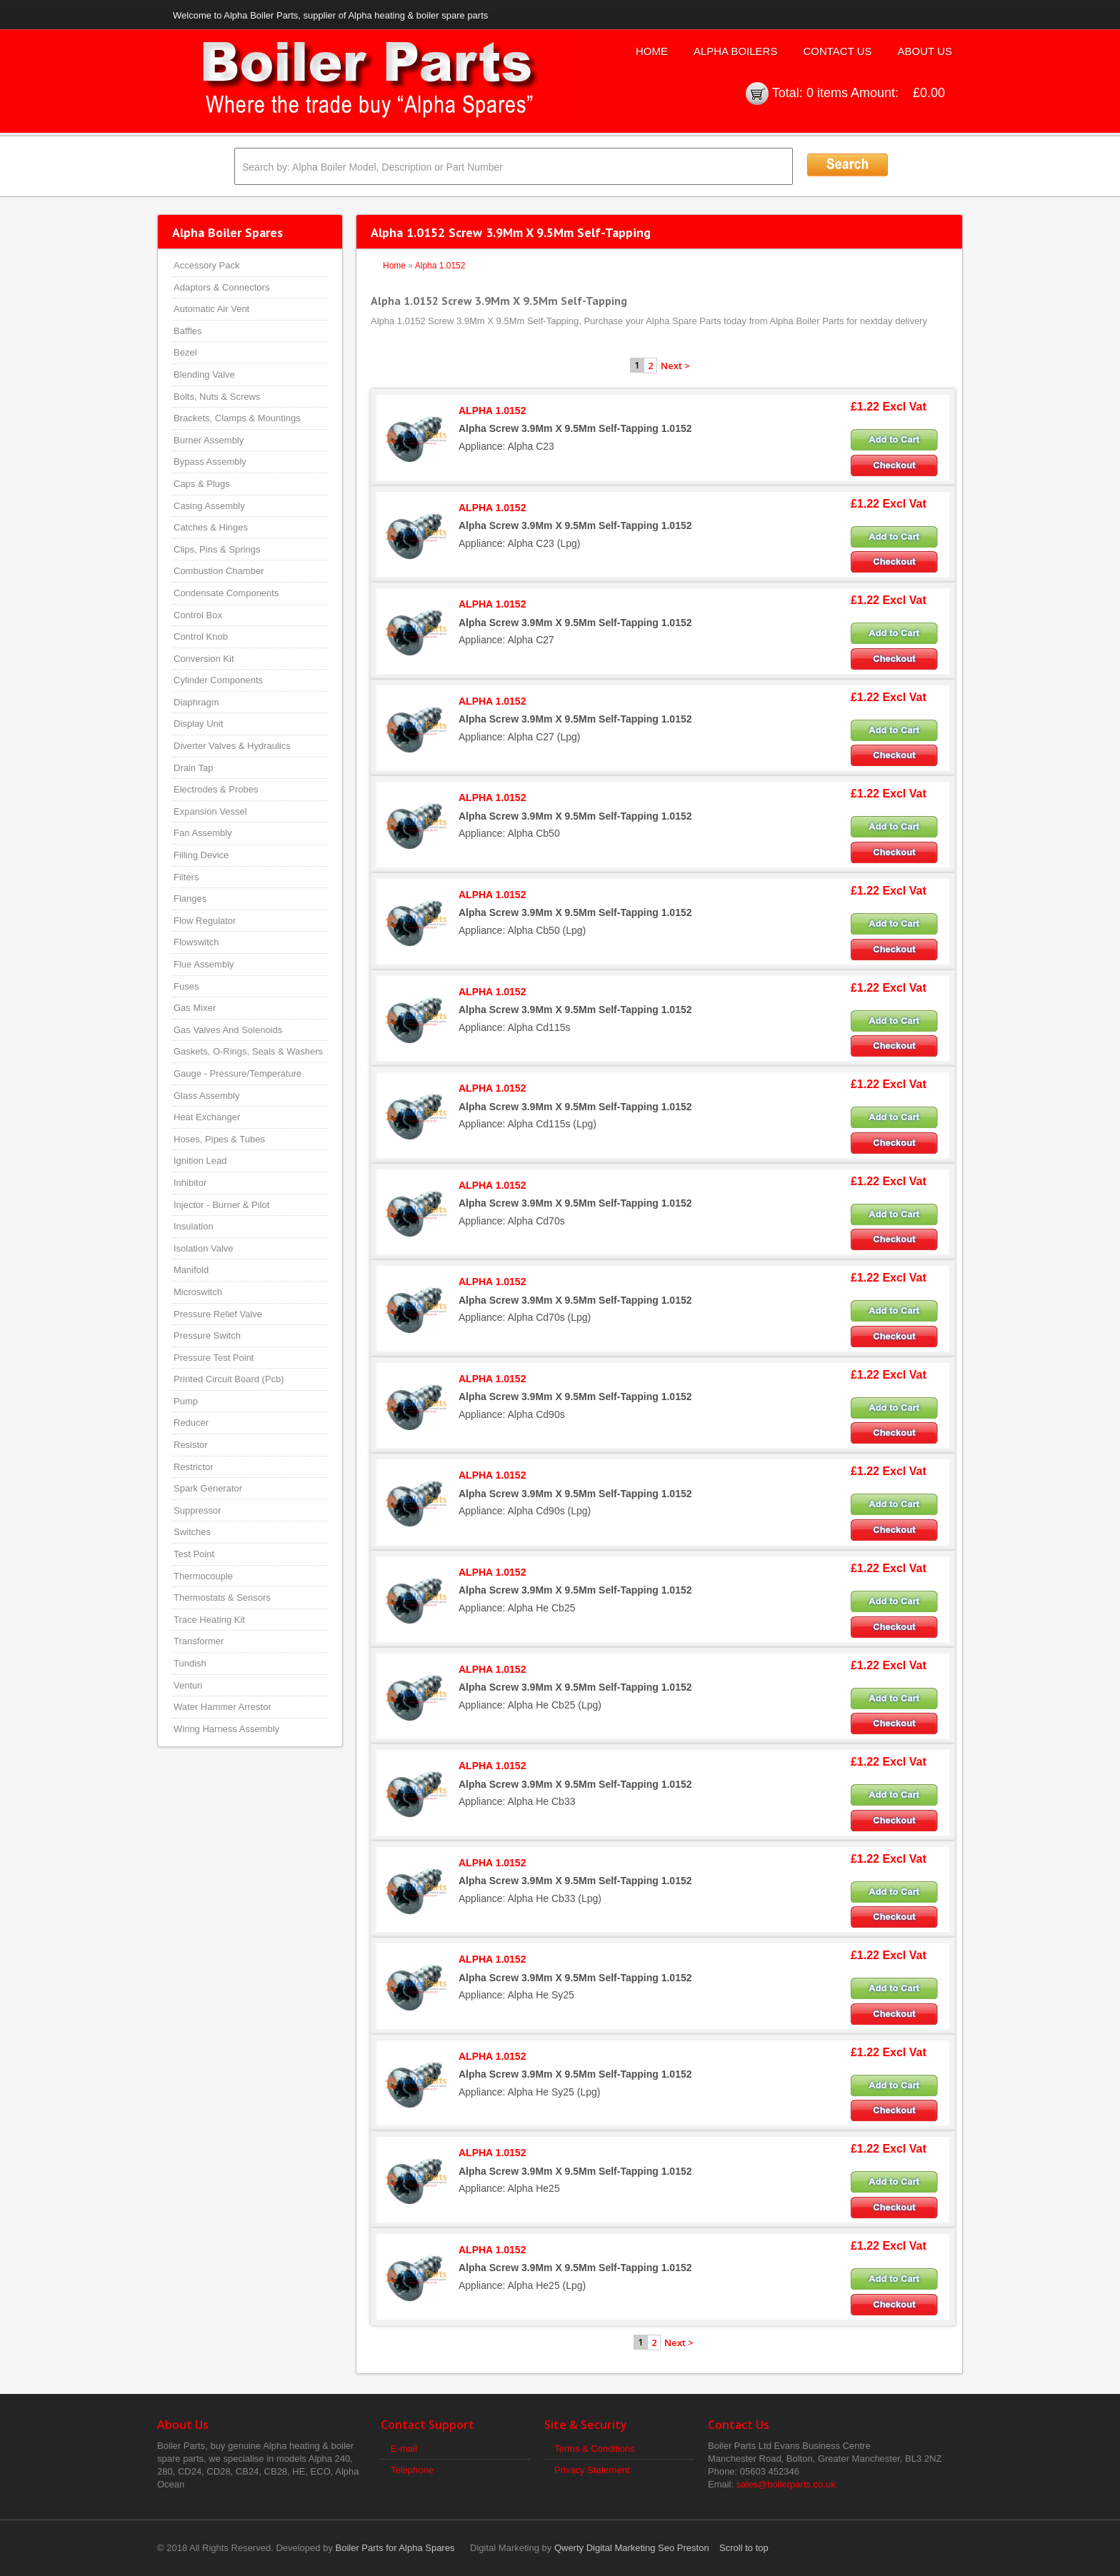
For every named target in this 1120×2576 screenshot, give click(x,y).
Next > (675, 365)
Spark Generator (208, 1488)
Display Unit (198, 723)
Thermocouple (203, 1576)
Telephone (412, 2470)
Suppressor (197, 1510)
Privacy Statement (592, 2470)
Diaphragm (196, 702)
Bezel (185, 352)
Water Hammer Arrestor (222, 1706)
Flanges (190, 898)
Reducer (191, 1422)
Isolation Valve (204, 1248)
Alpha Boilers (736, 51)
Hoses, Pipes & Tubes (219, 1139)
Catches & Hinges (211, 527)
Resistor (191, 1444)
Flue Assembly (204, 964)
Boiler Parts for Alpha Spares (395, 2547)
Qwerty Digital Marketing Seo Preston (631, 2547)
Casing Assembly (209, 505)
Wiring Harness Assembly (226, 1729)
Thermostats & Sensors (222, 1597)
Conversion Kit (204, 658)
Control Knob (201, 636)
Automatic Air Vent (211, 308)
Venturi (188, 1685)
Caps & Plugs (202, 483)
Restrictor (194, 1466)
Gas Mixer (195, 1007)
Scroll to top (744, 2547)
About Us (925, 51)
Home (652, 51)
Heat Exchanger (207, 1117)
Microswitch (198, 1292)
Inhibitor (190, 1182)
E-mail (404, 2448)
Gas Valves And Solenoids (228, 1030)
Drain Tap (193, 768)
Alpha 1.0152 (440, 266)
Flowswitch (196, 942)
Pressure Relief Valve (218, 1314)
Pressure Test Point (214, 1357)
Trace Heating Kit (209, 1619)
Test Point (194, 1554)
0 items (827, 93)
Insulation (194, 1226)
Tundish (190, 1663)
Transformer (199, 1641)
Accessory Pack (206, 265)
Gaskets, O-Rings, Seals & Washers (248, 1051)
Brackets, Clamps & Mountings (237, 418)
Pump (186, 1401)
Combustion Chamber (219, 570)
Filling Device (201, 855)
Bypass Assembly (210, 461)
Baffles (188, 331)
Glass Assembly (206, 1095)
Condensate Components (226, 593)
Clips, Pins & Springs (217, 549)
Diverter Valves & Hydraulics (232, 745)
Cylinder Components (218, 680)
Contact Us (837, 51)
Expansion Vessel (210, 811)
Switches (192, 1531)
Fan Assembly (203, 832)
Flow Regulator (205, 920)
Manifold (191, 1269)
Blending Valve (204, 374)
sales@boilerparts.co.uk (786, 2484)
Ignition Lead (200, 1160)
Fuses (186, 986)
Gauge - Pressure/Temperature (237, 1073)
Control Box (198, 615)
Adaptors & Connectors (221, 287)
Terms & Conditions (594, 2448)
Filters (186, 877)
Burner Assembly (209, 440)
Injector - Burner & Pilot (221, 1204)
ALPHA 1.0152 (492, 410)
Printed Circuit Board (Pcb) (229, 1379)
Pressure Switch (207, 1335)
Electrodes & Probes (216, 789)
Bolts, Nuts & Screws (217, 396)
